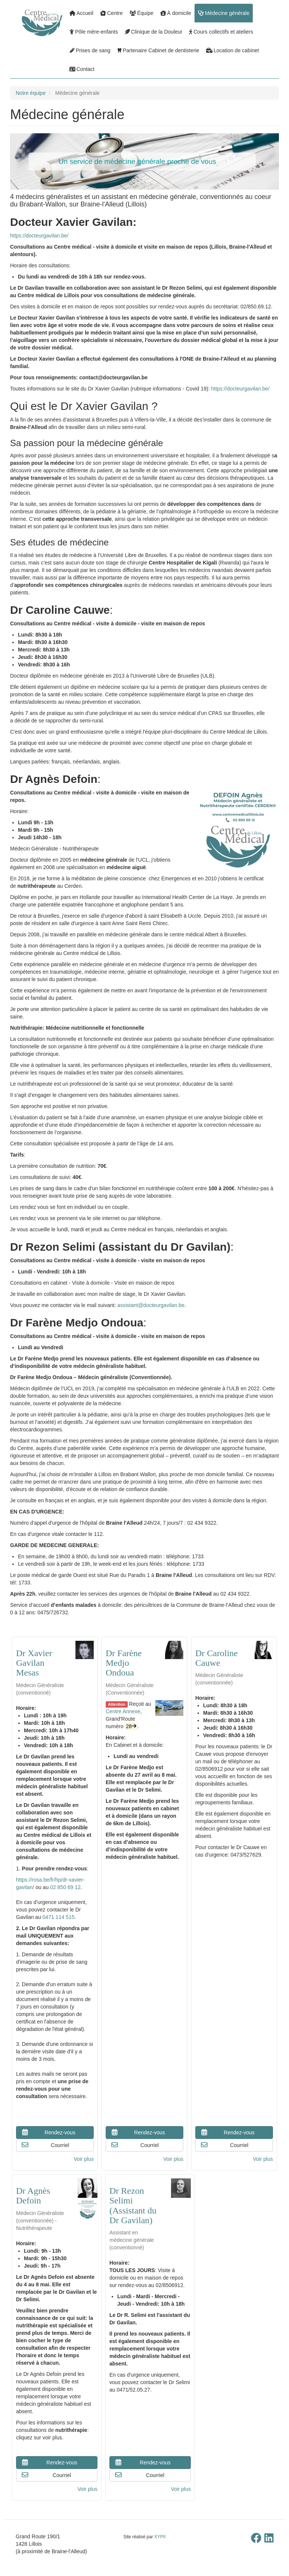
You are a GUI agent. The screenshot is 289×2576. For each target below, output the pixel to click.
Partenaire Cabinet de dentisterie (158, 50)
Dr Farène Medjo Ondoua (124, 1663)
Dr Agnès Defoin (33, 2195)
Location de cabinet (232, 50)
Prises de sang (90, 50)
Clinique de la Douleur (154, 32)
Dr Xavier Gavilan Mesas (34, 1663)
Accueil (81, 13)
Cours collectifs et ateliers (221, 32)
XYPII (159, 2536)
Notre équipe (31, 93)
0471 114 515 (59, 1917)
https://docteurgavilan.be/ (39, 236)
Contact (81, 69)
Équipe (141, 13)
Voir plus (84, 2159)
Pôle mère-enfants (93, 32)
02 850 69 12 (65, 1887)
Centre (111, 13)
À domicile (175, 13)
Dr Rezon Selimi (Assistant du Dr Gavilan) (132, 2205)
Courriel (45, 2144)
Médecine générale (223, 13)
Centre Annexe (123, 1711)
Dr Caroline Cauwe (216, 1658)
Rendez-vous (48, 2132)
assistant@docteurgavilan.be (150, 1305)
